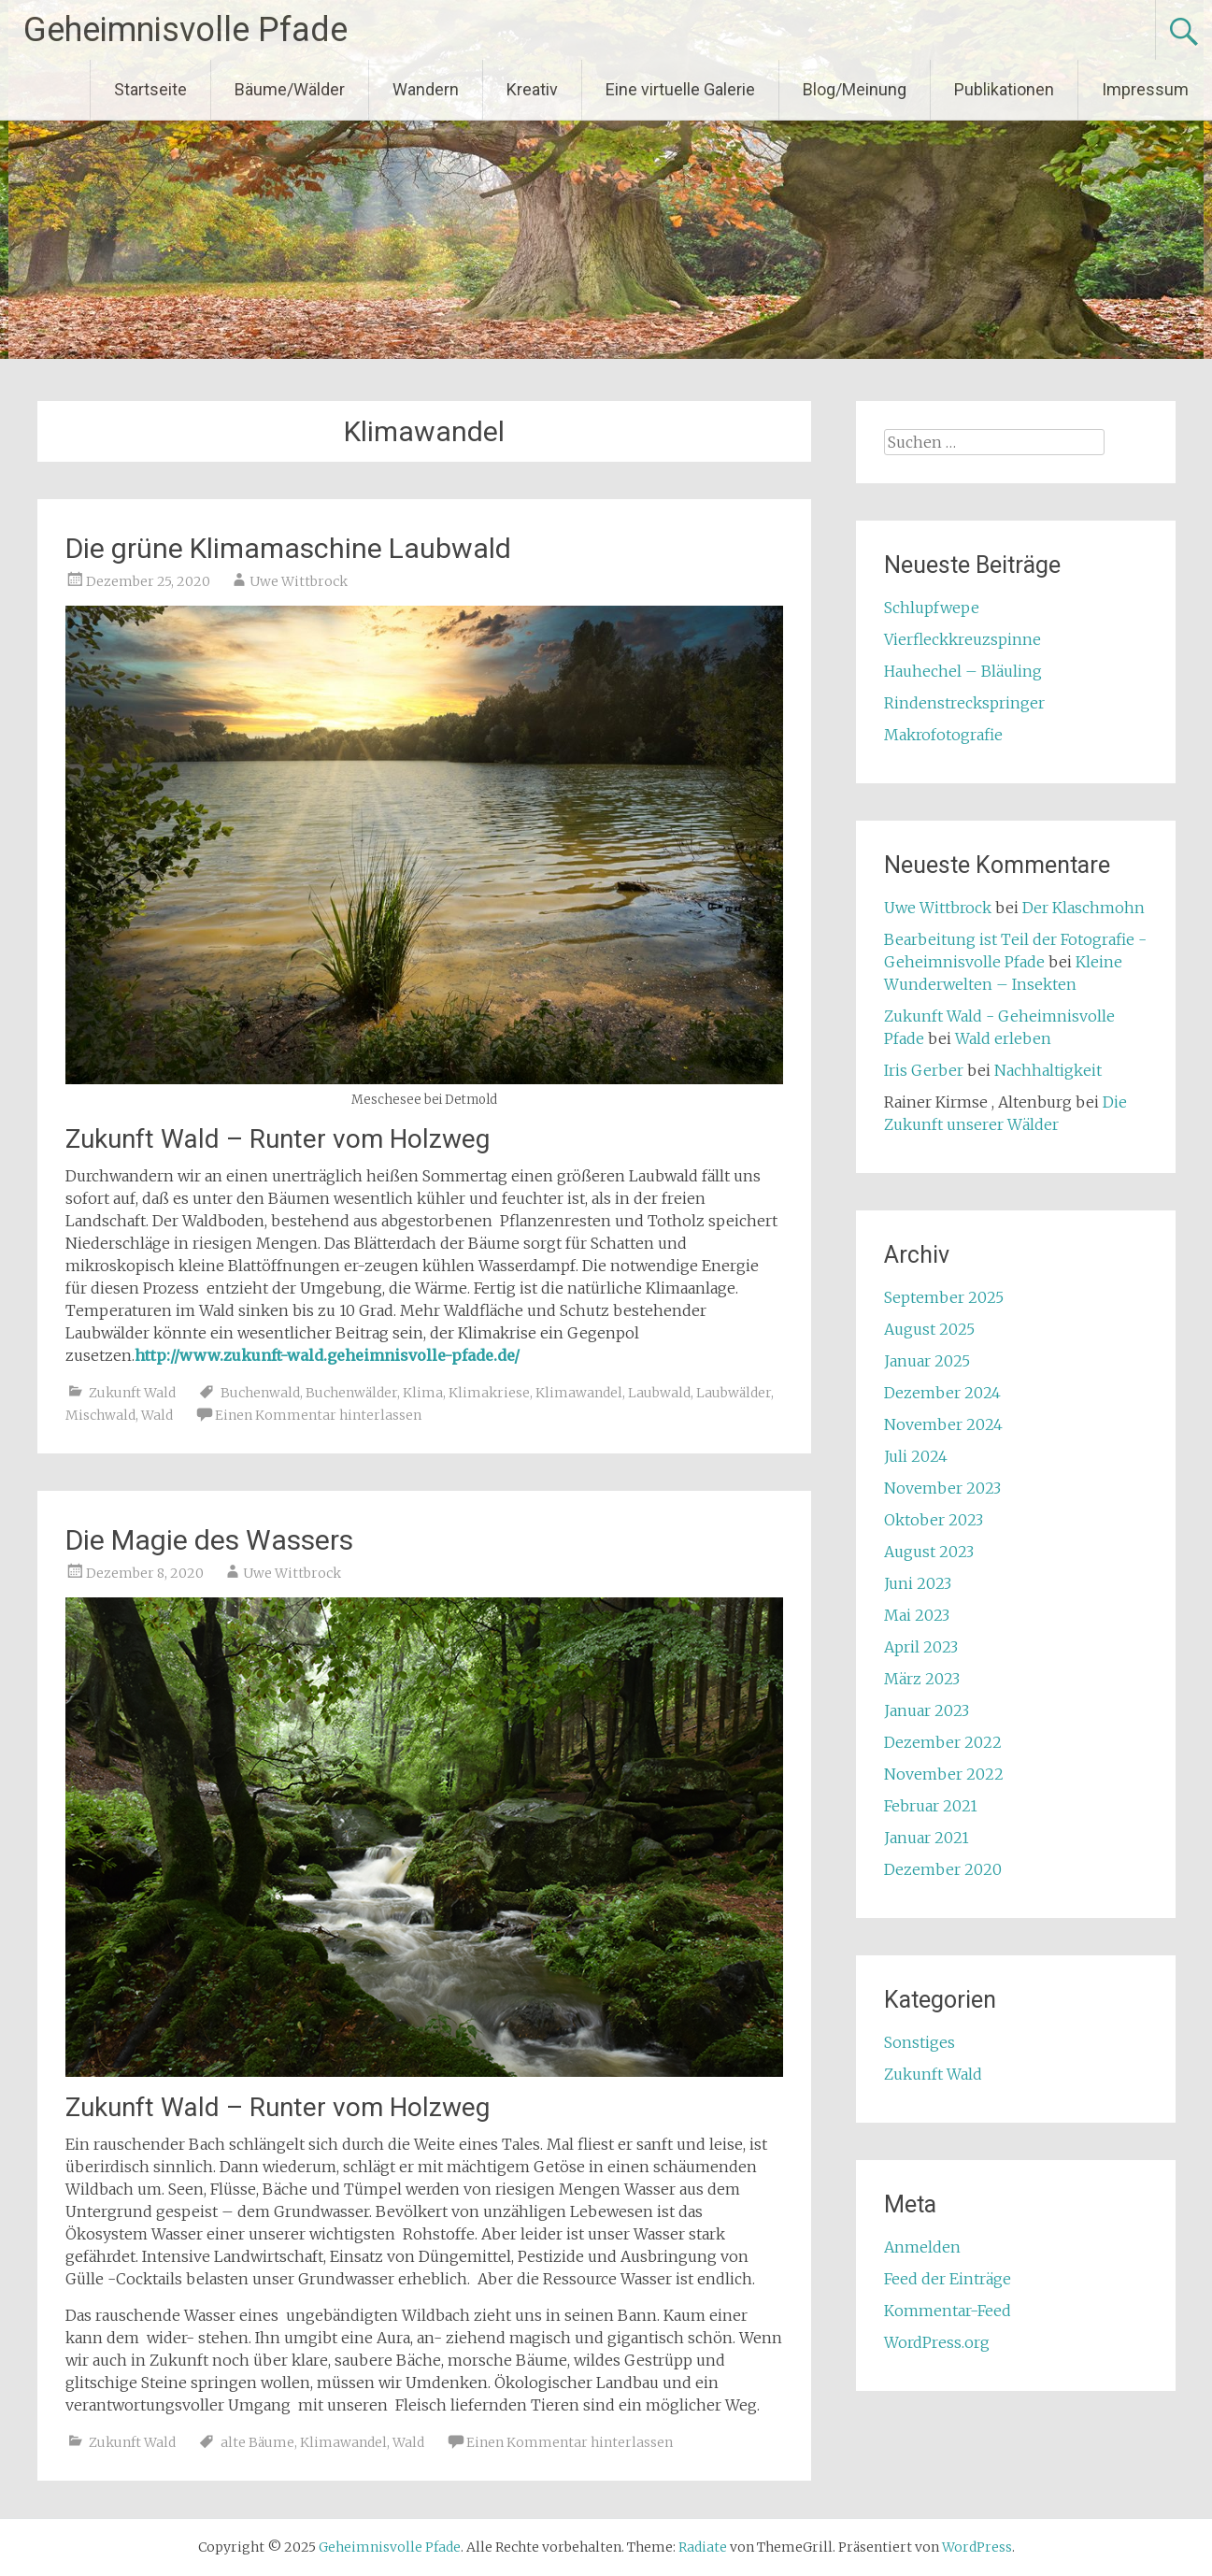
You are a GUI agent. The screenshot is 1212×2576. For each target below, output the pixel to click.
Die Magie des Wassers (209, 1540)
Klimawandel (578, 1392)
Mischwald (100, 1415)
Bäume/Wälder (290, 89)
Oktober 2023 (933, 1519)
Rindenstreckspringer (964, 703)
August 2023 (929, 1551)
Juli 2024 (916, 1456)
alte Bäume (257, 2442)
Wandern (425, 89)
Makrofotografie (943, 734)
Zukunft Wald (132, 1392)
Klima (423, 1392)
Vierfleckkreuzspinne (962, 639)
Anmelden (922, 2247)
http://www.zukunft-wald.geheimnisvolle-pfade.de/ (327, 1355)
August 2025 (929, 1329)
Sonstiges (919, 2042)
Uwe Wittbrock (299, 581)
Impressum (1145, 89)
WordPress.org (937, 2342)
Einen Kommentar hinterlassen (318, 1415)
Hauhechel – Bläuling (963, 671)
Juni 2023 (917, 1583)
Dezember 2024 (942, 1392)
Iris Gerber (923, 1070)
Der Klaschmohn (1083, 907)
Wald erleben (1003, 1038)
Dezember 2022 (943, 1742)
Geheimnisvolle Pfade (185, 30)
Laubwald (659, 1392)
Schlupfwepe (931, 607)
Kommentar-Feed (947, 2310)
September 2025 (944, 1297)
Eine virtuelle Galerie (680, 89)
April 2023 (921, 1647)
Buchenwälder (351, 1392)
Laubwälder (733, 1392)
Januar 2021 (926, 1837)
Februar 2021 (930, 1805)
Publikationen (1004, 89)
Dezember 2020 (943, 1869)
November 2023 (942, 1488)
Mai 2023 (916, 1615)
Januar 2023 (926, 1710)
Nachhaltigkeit (1048, 1070)
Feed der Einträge (947, 2278)
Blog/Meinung (854, 89)
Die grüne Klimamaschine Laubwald (288, 548)
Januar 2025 (927, 1361)
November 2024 (943, 1424)
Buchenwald (260, 1392)
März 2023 (922, 1678)
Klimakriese (489, 1392)
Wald (157, 1415)
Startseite (150, 89)
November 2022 (944, 1774)
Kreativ (532, 89)
